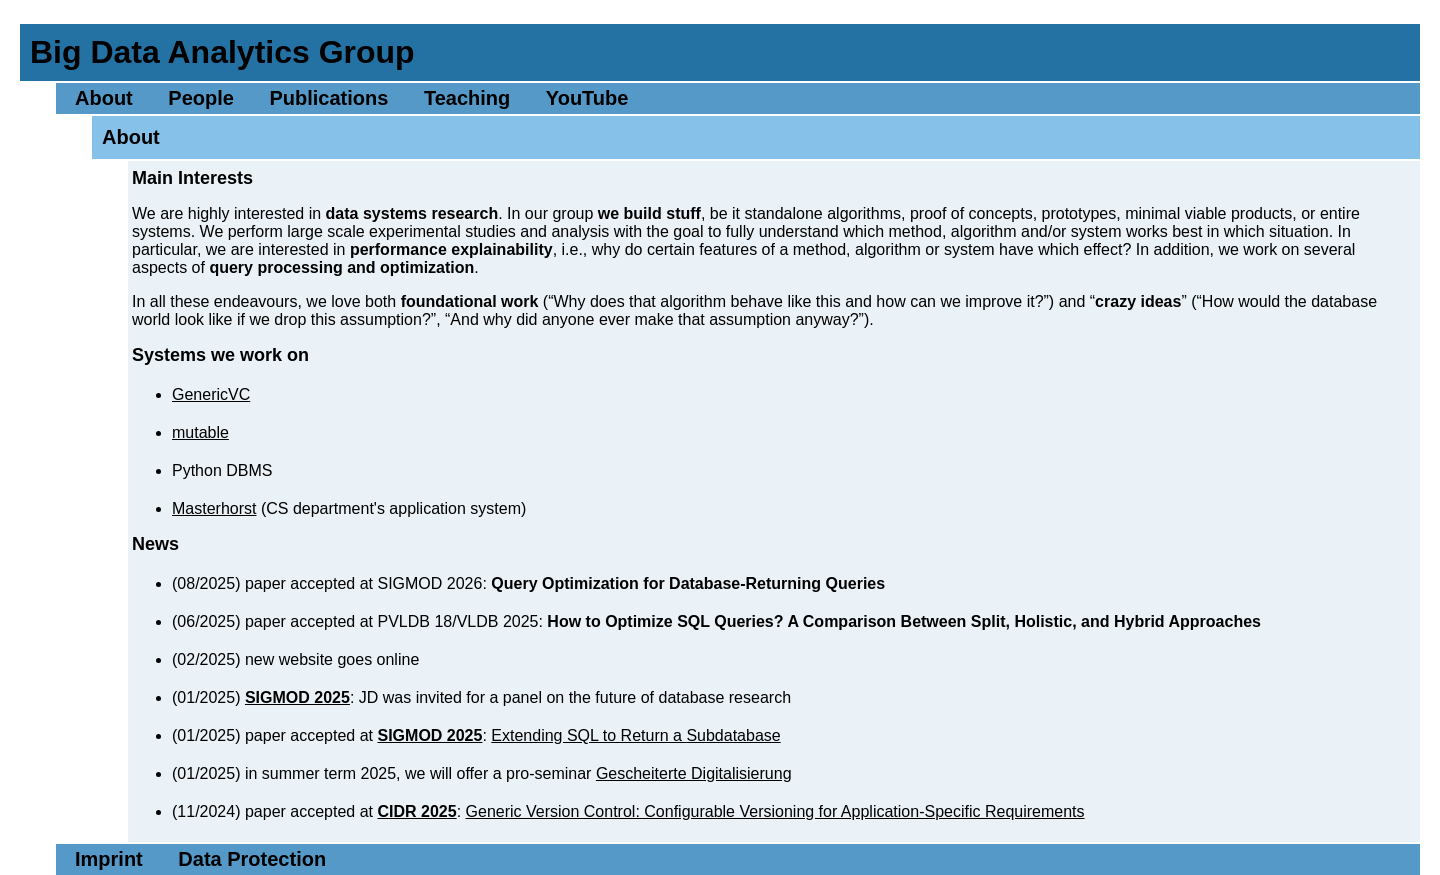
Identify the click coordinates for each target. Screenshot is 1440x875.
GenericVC (211, 394)
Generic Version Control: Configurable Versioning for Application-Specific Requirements (775, 811)
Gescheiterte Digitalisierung (694, 773)
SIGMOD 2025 (297, 697)
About (104, 98)
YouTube (587, 98)
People (201, 98)
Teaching (467, 98)
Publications (328, 98)
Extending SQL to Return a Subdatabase (635, 735)
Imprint (109, 859)
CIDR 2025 (416, 811)
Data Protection (252, 859)
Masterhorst (214, 508)
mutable (200, 432)
